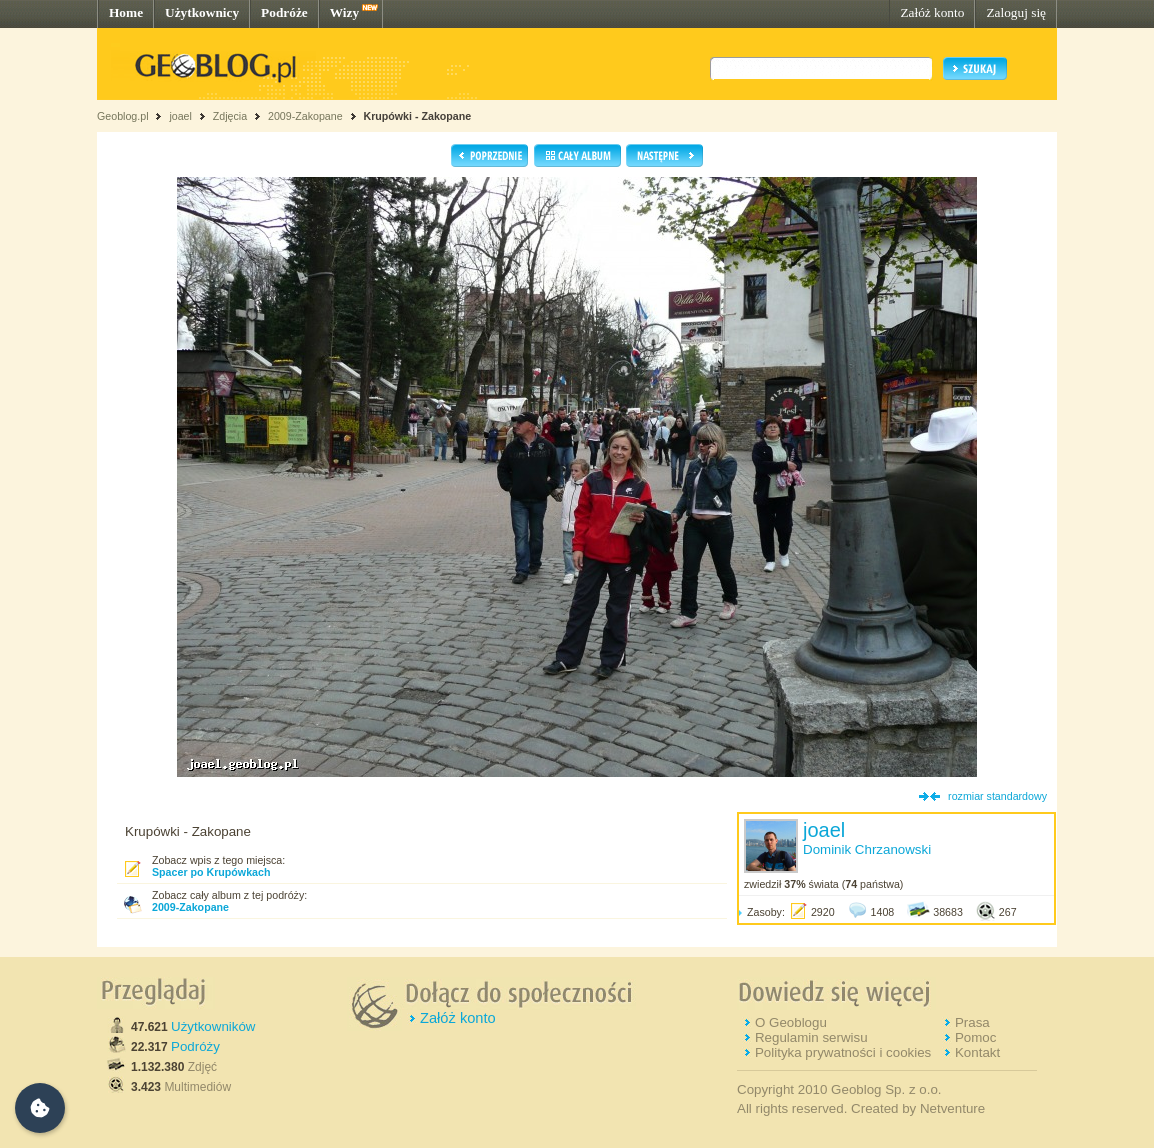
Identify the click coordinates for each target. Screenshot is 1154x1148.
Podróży (195, 1046)
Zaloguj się (1016, 12)
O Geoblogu (791, 1022)
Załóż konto (932, 12)
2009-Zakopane (305, 116)
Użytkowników (213, 1026)
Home (126, 12)
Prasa (972, 1022)
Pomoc (975, 1037)
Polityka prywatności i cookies (843, 1052)
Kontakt (977, 1052)
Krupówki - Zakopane (417, 116)
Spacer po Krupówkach (211, 872)
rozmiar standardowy (997, 796)
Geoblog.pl (123, 116)
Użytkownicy (202, 12)
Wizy (344, 12)
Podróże (284, 12)
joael (180, 116)
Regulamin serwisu (811, 1037)
